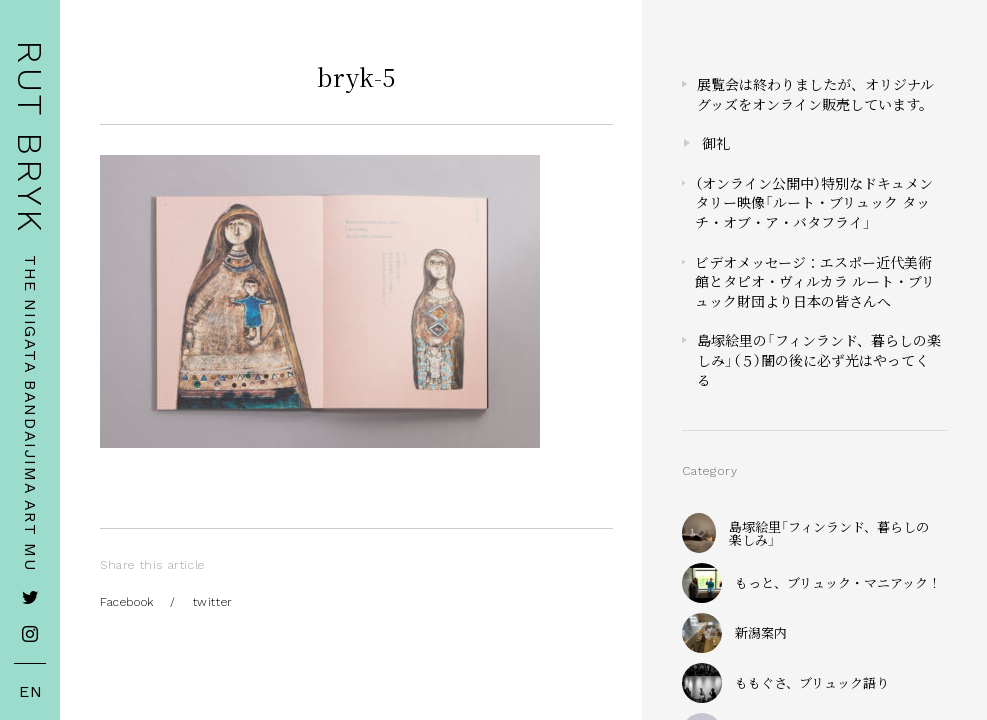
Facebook (127, 602)
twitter (213, 602)
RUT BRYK (30, 137)
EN (31, 692)
